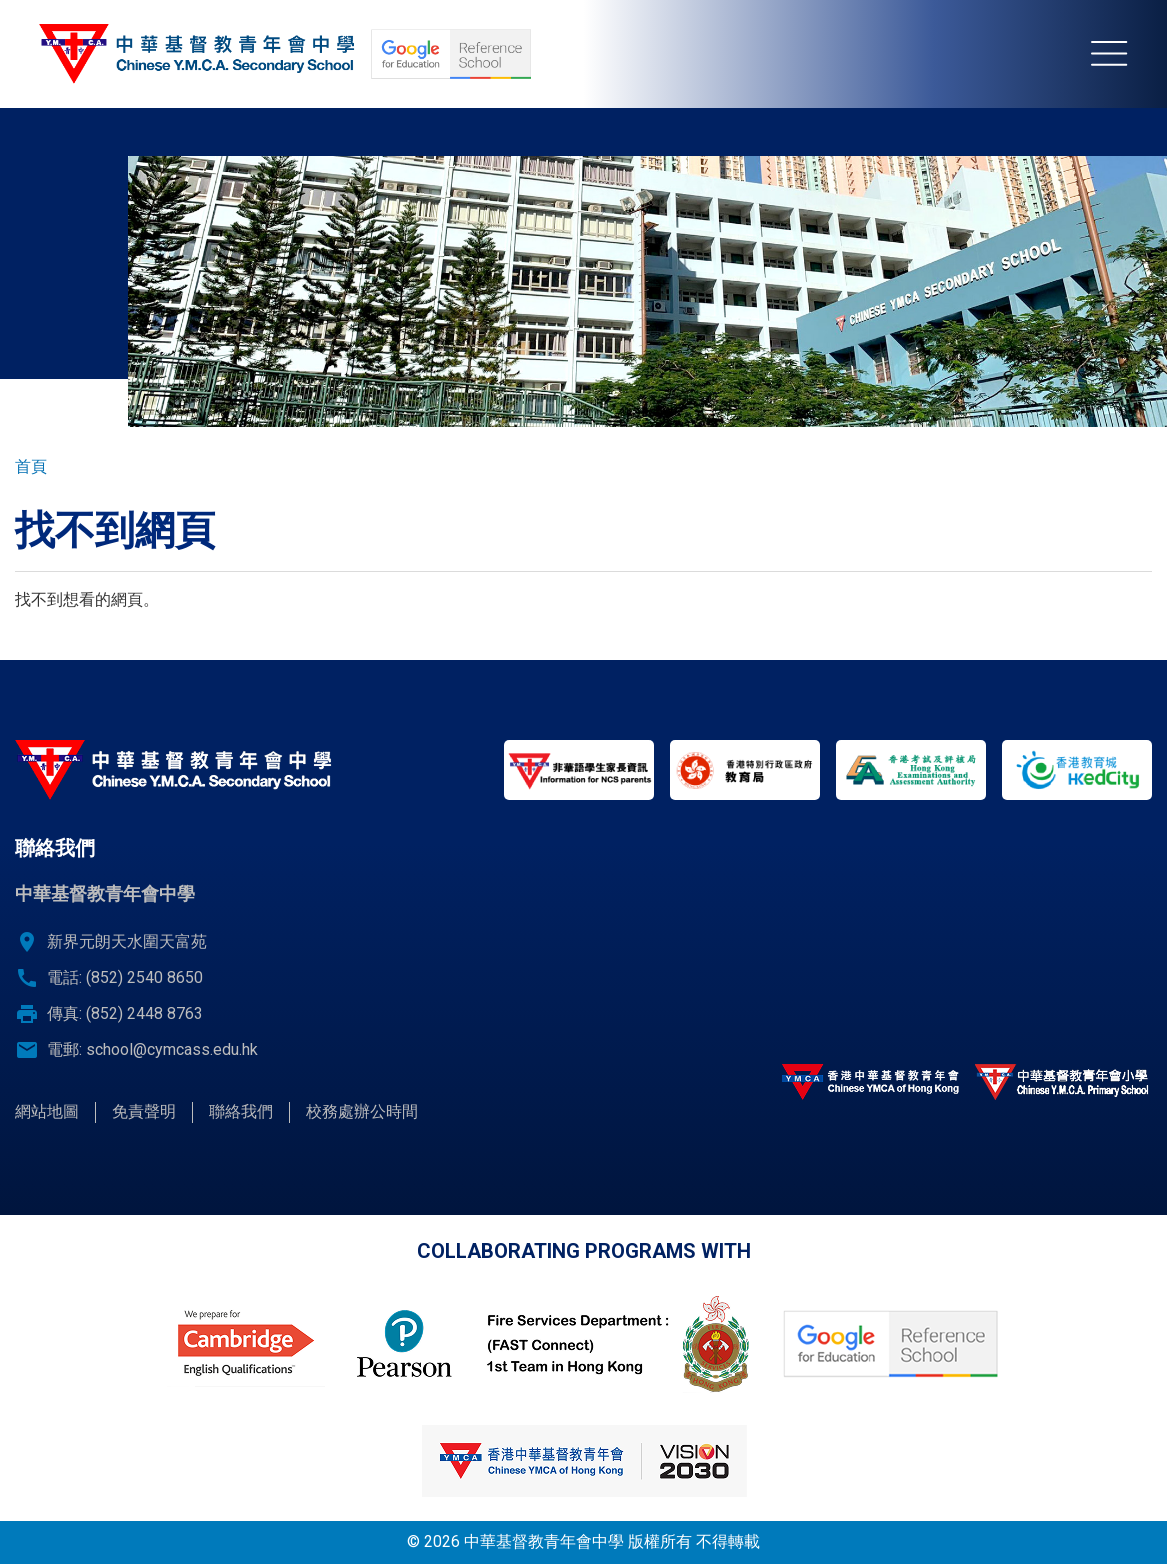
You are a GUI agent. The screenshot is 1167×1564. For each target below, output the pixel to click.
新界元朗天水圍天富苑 (127, 941)
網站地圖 (47, 1111)
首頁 (31, 466)
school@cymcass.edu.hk (172, 1049)
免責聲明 (144, 1111)
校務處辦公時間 (362, 1111)
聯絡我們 (241, 1111)
